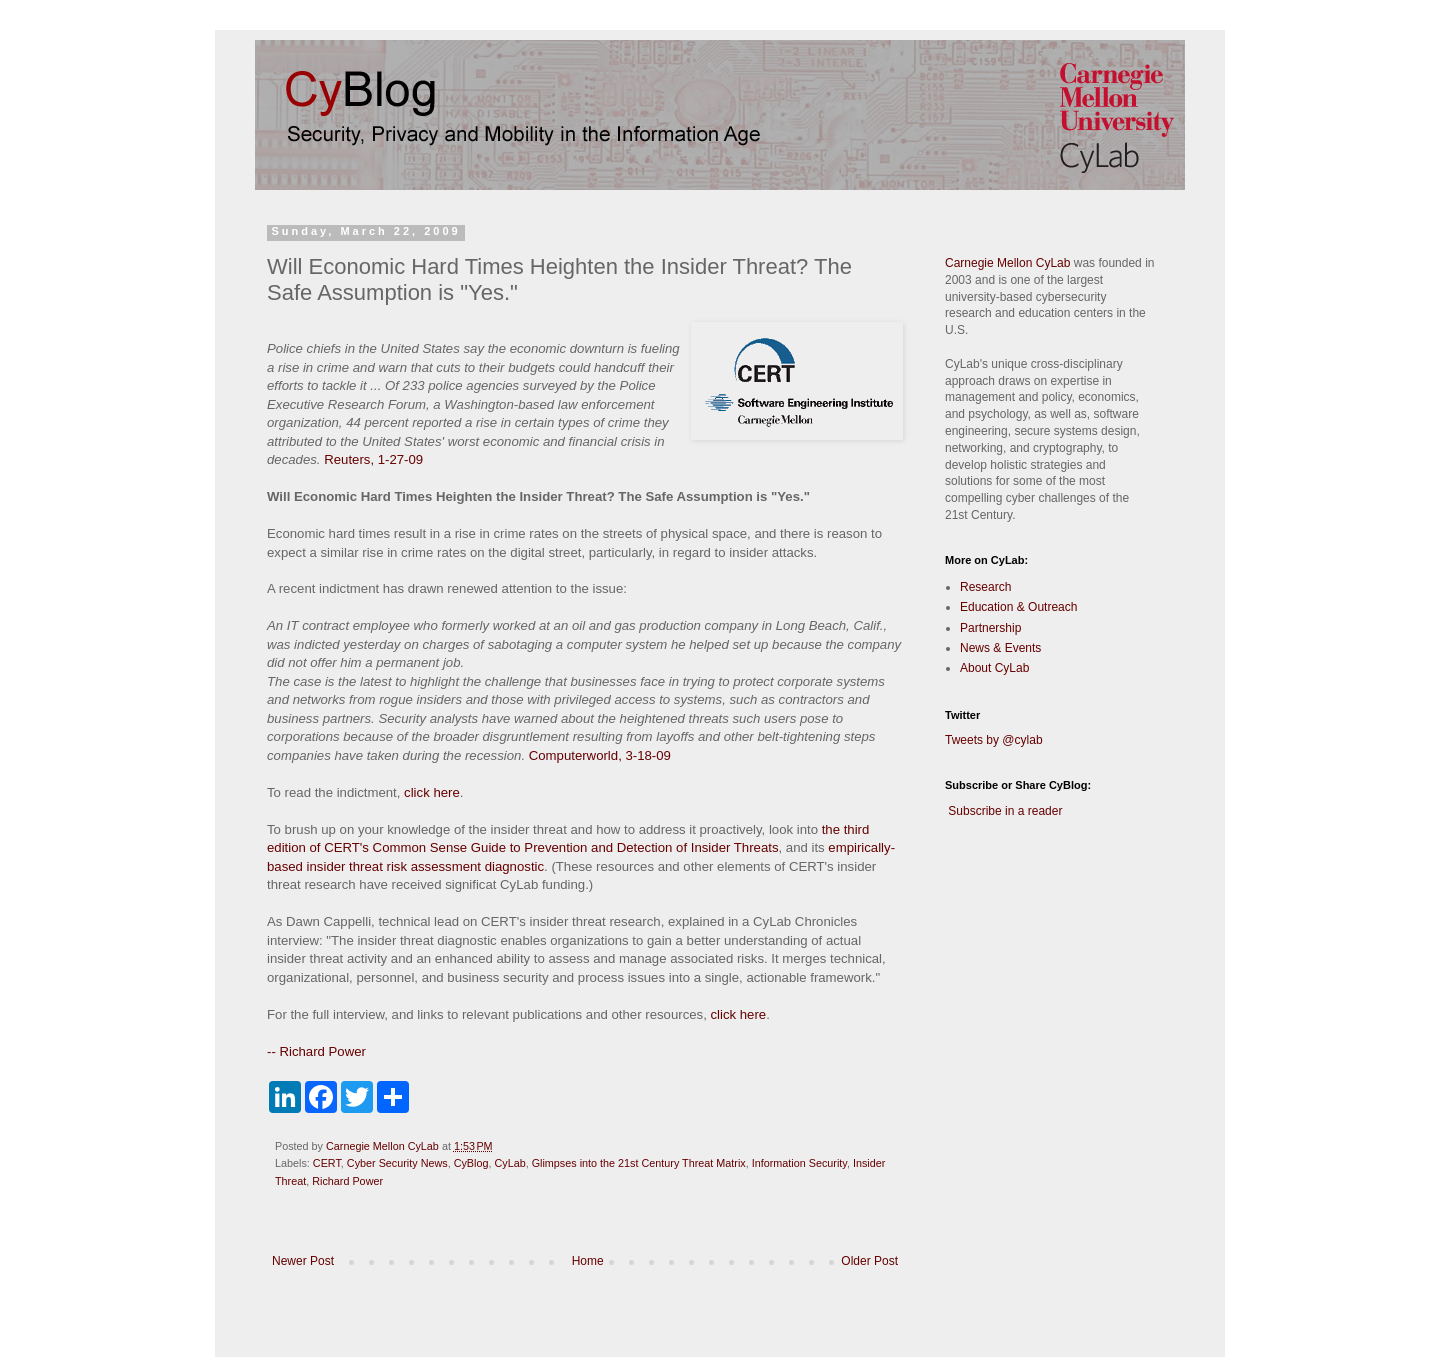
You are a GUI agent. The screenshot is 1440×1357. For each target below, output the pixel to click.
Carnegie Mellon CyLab (1007, 263)
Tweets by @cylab (994, 740)
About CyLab (994, 668)
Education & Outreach (1018, 607)
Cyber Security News (397, 1163)
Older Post (869, 1261)
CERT (327, 1163)
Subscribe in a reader (1005, 811)
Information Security (799, 1163)
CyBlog (471, 1163)
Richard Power (347, 1181)
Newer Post (303, 1261)
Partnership (990, 628)
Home (588, 1261)
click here (432, 792)
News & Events (1000, 648)
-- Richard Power (316, 1051)
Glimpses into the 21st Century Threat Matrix (639, 1163)
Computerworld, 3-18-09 (600, 755)
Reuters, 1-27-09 (373, 459)
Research (985, 587)
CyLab (509, 1163)
